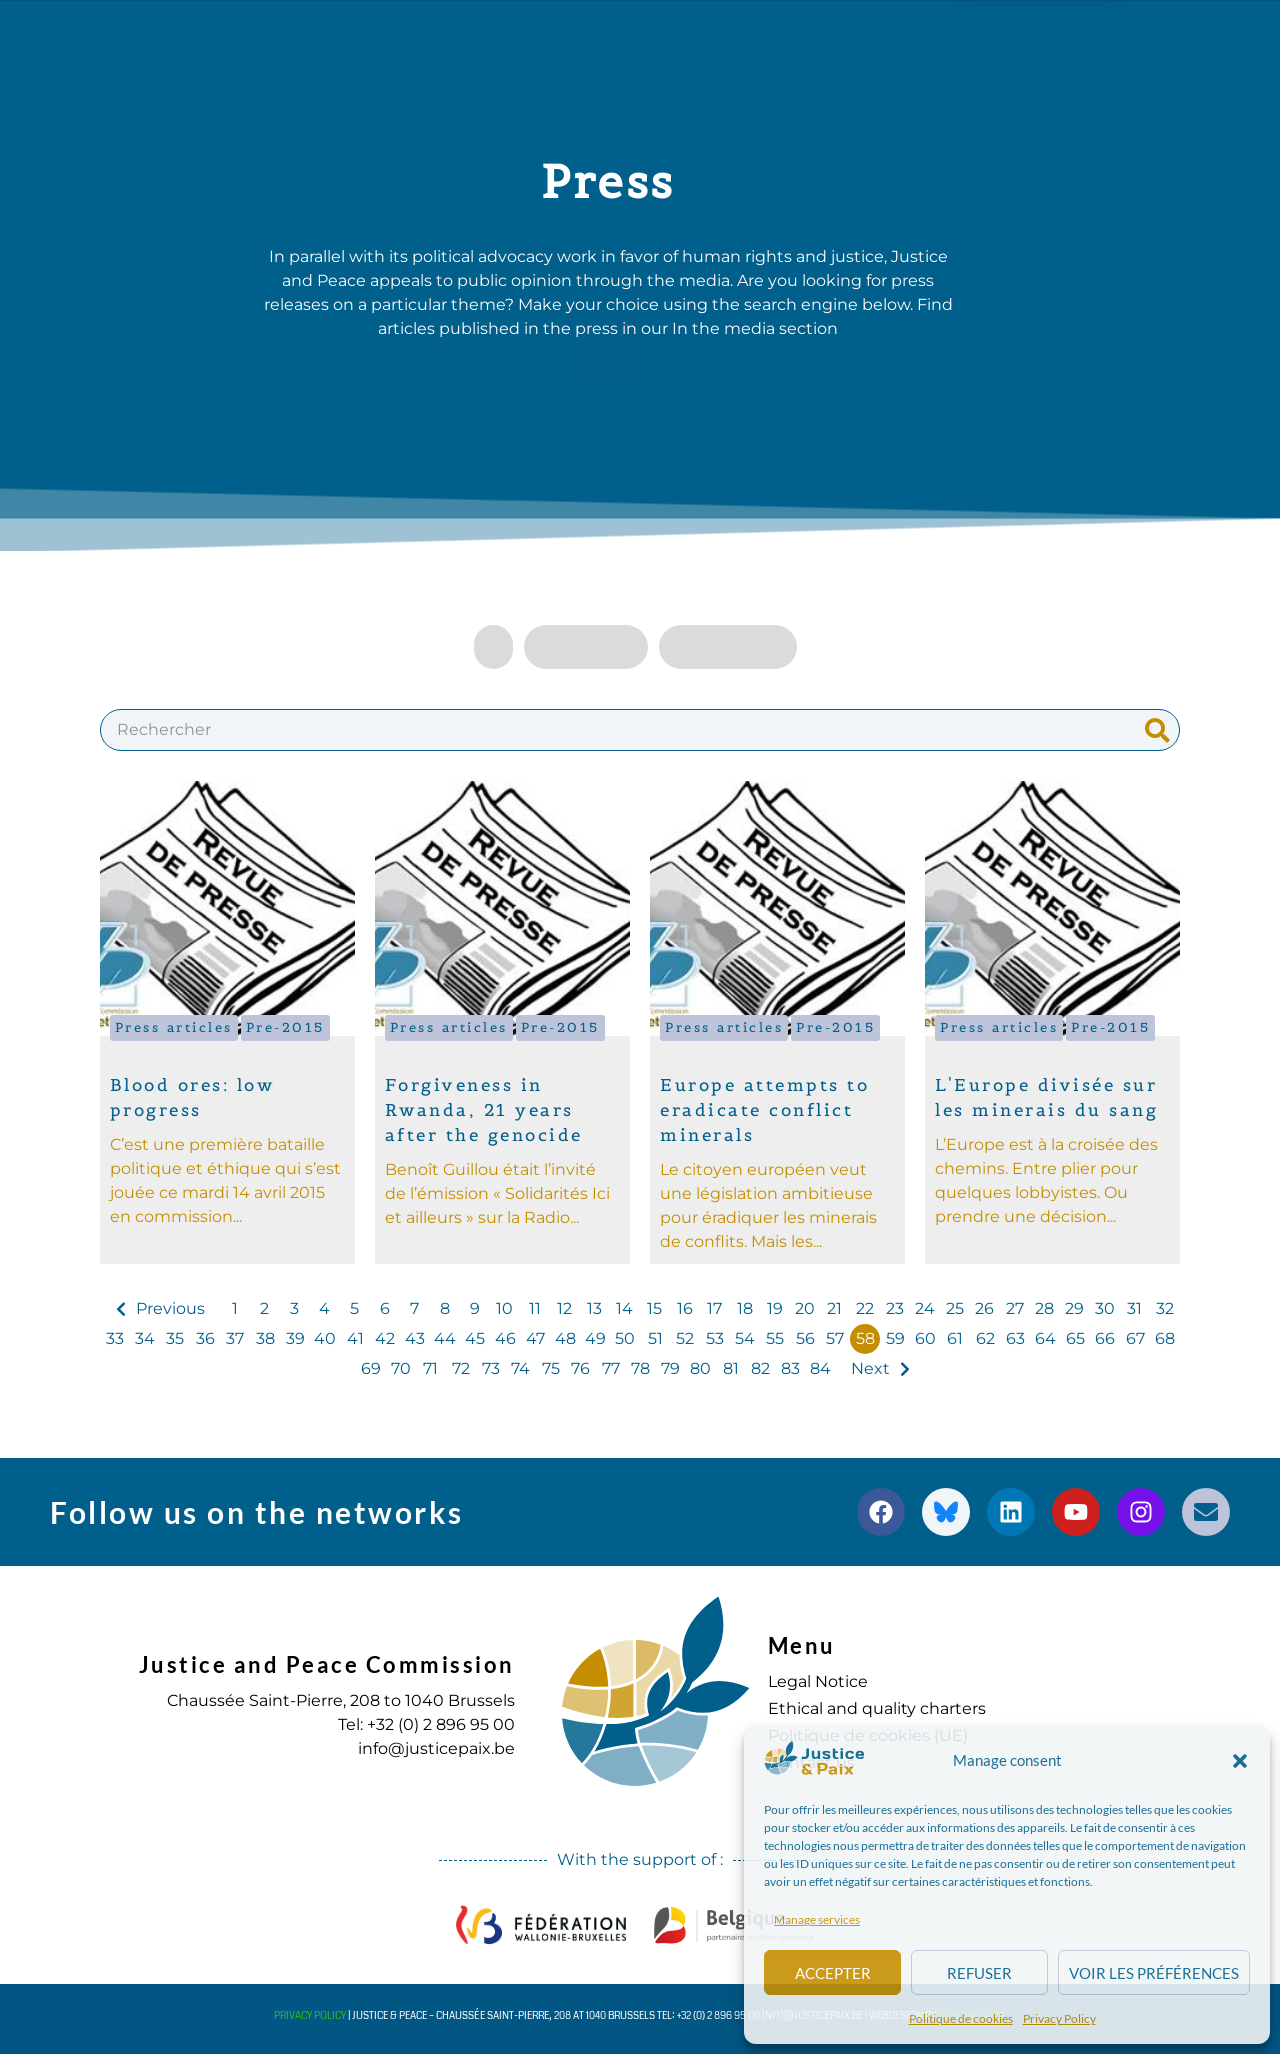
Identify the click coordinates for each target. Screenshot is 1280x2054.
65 (1075, 1338)
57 (835, 1338)
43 (415, 1338)
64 (1045, 1338)
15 (654, 1308)
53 (715, 1338)
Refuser (979, 1973)
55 (775, 1338)
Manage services (817, 1919)
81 (731, 1368)
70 (401, 1368)
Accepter (833, 1973)
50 (625, 1338)
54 (745, 1338)
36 (205, 1338)
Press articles (174, 1027)
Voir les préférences (1154, 1973)
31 (1134, 1308)
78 (640, 1368)
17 (714, 1308)
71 (430, 1368)
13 (594, 1308)
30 (1105, 1308)
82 (760, 1368)
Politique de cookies (961, 2018)
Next (870, 1368)
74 (520, 1368)
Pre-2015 (285, 1027)
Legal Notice (818, 1681)
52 (685, 1338)
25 (955, 1308)
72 (461, 1368)
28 (1044, 1308)
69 (371, 1368)
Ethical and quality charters (877, 1708)
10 (504, 1308)
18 (745, 1308)
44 (445, 1338)
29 (1074, 1308)
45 (475, 1338)
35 (175, 1338)
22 (865, 1308)
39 (295, 1338)
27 (1015, 1308)
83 (790, 1368)
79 (670, 1368)
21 (834, 1308)
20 (805, 1308)
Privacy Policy (1059, 2018)
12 (564, 1308)
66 (1105, 1338)
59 (895, 1338)
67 (1135, 1338)
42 (385, 1338)
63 (1015, 1338)
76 (580, 1368)
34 (145, 1338)
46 (505, 1338)
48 (565, 1338)
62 (985, 1338)
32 (1165, 1308)
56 (805, 1338)
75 (551, 1368)
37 (235, 1338)
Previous (170, 1308)
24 (925, 1308)
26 (984, 1308)
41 (355, 1338)
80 (700, 1368)
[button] (1240, 1761)
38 (265, 1338)
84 (820, 1368)
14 (624, 1308)
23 (895, 1308)
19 (775, 1308)
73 (491, 1368)
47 (535, 1338)
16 (685, 1308)
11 (535, 1308)
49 (595, 1338)
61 (955, 1338)
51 (655, 1338)
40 (325, 1338)
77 (611, 1368)
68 (1165, 1338)
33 (115, 1338)
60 (925, 1338)
